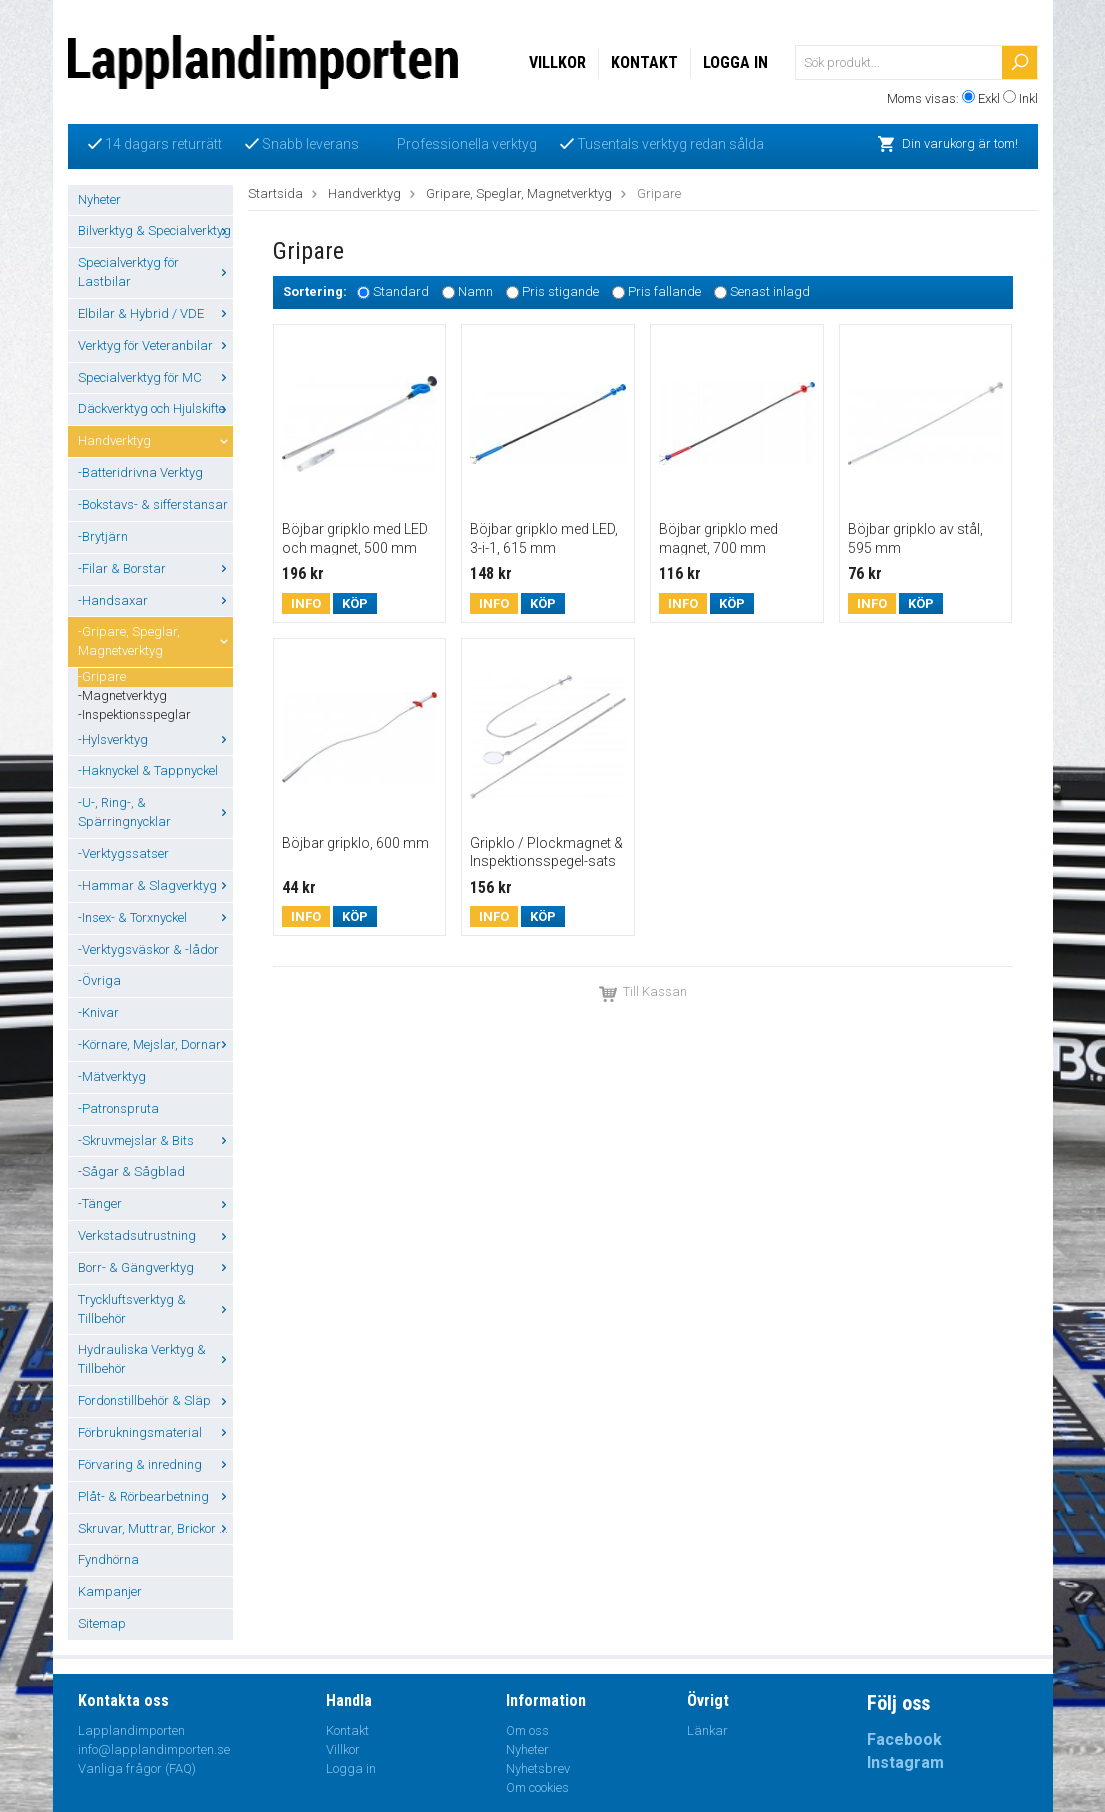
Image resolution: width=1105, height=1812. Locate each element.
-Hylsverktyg (155, 739)
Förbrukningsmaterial (155, 1432)
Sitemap (102, 1623)
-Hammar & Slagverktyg (155, 885)
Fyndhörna (108, 1559)
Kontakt (644, 62)
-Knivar (98, 1012)
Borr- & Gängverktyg (155, 1267)
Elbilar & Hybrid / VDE (155, 313)
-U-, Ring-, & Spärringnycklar (155, 812)
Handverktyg (155, 440)
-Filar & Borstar (155, 568)
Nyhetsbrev (538, 1768)
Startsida (275, 193)
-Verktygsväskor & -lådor (148, 949)
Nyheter (99, 199)
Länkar (707, 1730)
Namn (475, 292)
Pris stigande (560, 292)
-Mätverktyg (112, 1076)
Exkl (989, 98)
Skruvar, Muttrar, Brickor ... (155, 1528)
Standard (401, 292)
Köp (355, 603)
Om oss (527, 1730)
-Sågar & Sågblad (131, 1171)
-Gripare (102, 676)
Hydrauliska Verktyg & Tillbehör (155, 1359)
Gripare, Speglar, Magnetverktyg (519, 193)
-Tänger (155, 1203)
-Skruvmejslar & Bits (155, 1140)
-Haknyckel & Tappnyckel (148, 770)
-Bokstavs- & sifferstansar (153, 504)
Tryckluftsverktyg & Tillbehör (155, 1309)
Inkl (1028, 98)
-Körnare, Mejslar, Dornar (155, 1044)
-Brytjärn (103, 536)
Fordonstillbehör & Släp (155, 1400)
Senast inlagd (770, 292)
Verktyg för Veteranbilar (155, 345)
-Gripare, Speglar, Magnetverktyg (155, 641)
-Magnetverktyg (122, 695)
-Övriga (99, 980)
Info (306, 603)
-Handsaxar (155, 600)
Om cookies (537, 1787)
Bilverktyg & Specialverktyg (155, 230)
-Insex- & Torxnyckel (155, 917)
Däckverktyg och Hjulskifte (155, 408)
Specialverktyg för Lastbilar (155, 272)
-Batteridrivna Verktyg (140, 472)
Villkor (557, 62)
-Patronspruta (118, 1108)
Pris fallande (664, 292)
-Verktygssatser (123, 853)
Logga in (735, 62)
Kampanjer (110, 1591)
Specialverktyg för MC (155, 377)
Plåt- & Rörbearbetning (155, 1496)
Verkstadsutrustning (155, 1235)
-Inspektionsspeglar (134, 714)
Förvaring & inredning (155, 1464)
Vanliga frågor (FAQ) (137, 1768)
